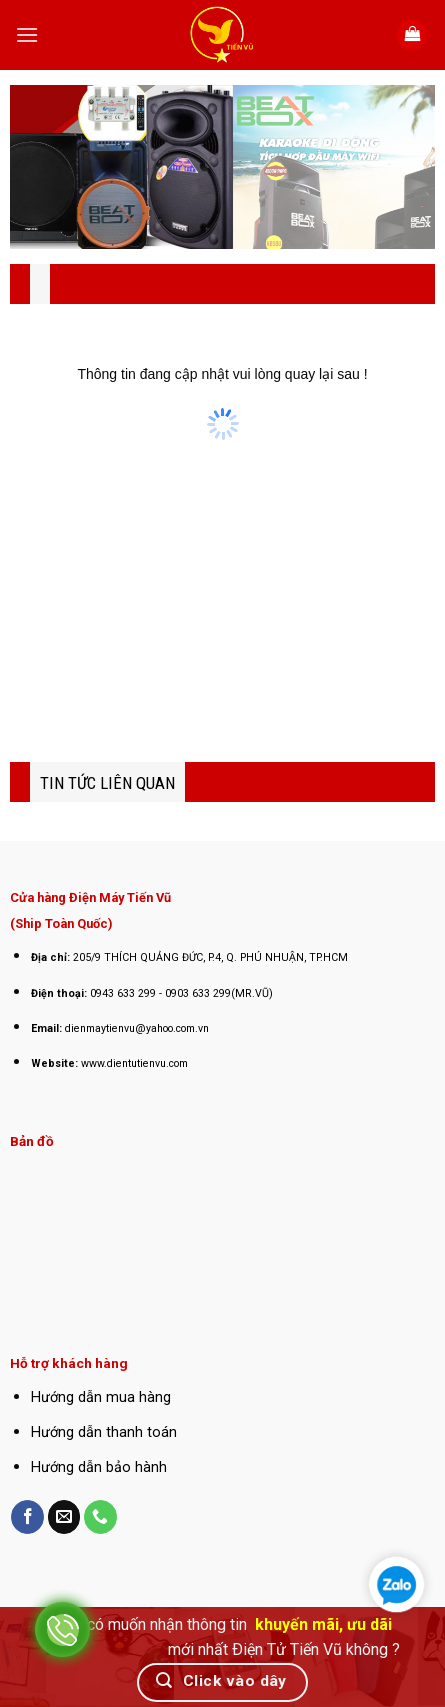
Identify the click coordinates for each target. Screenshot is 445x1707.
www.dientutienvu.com (134, 1063)
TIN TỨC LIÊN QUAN (107, 783)
